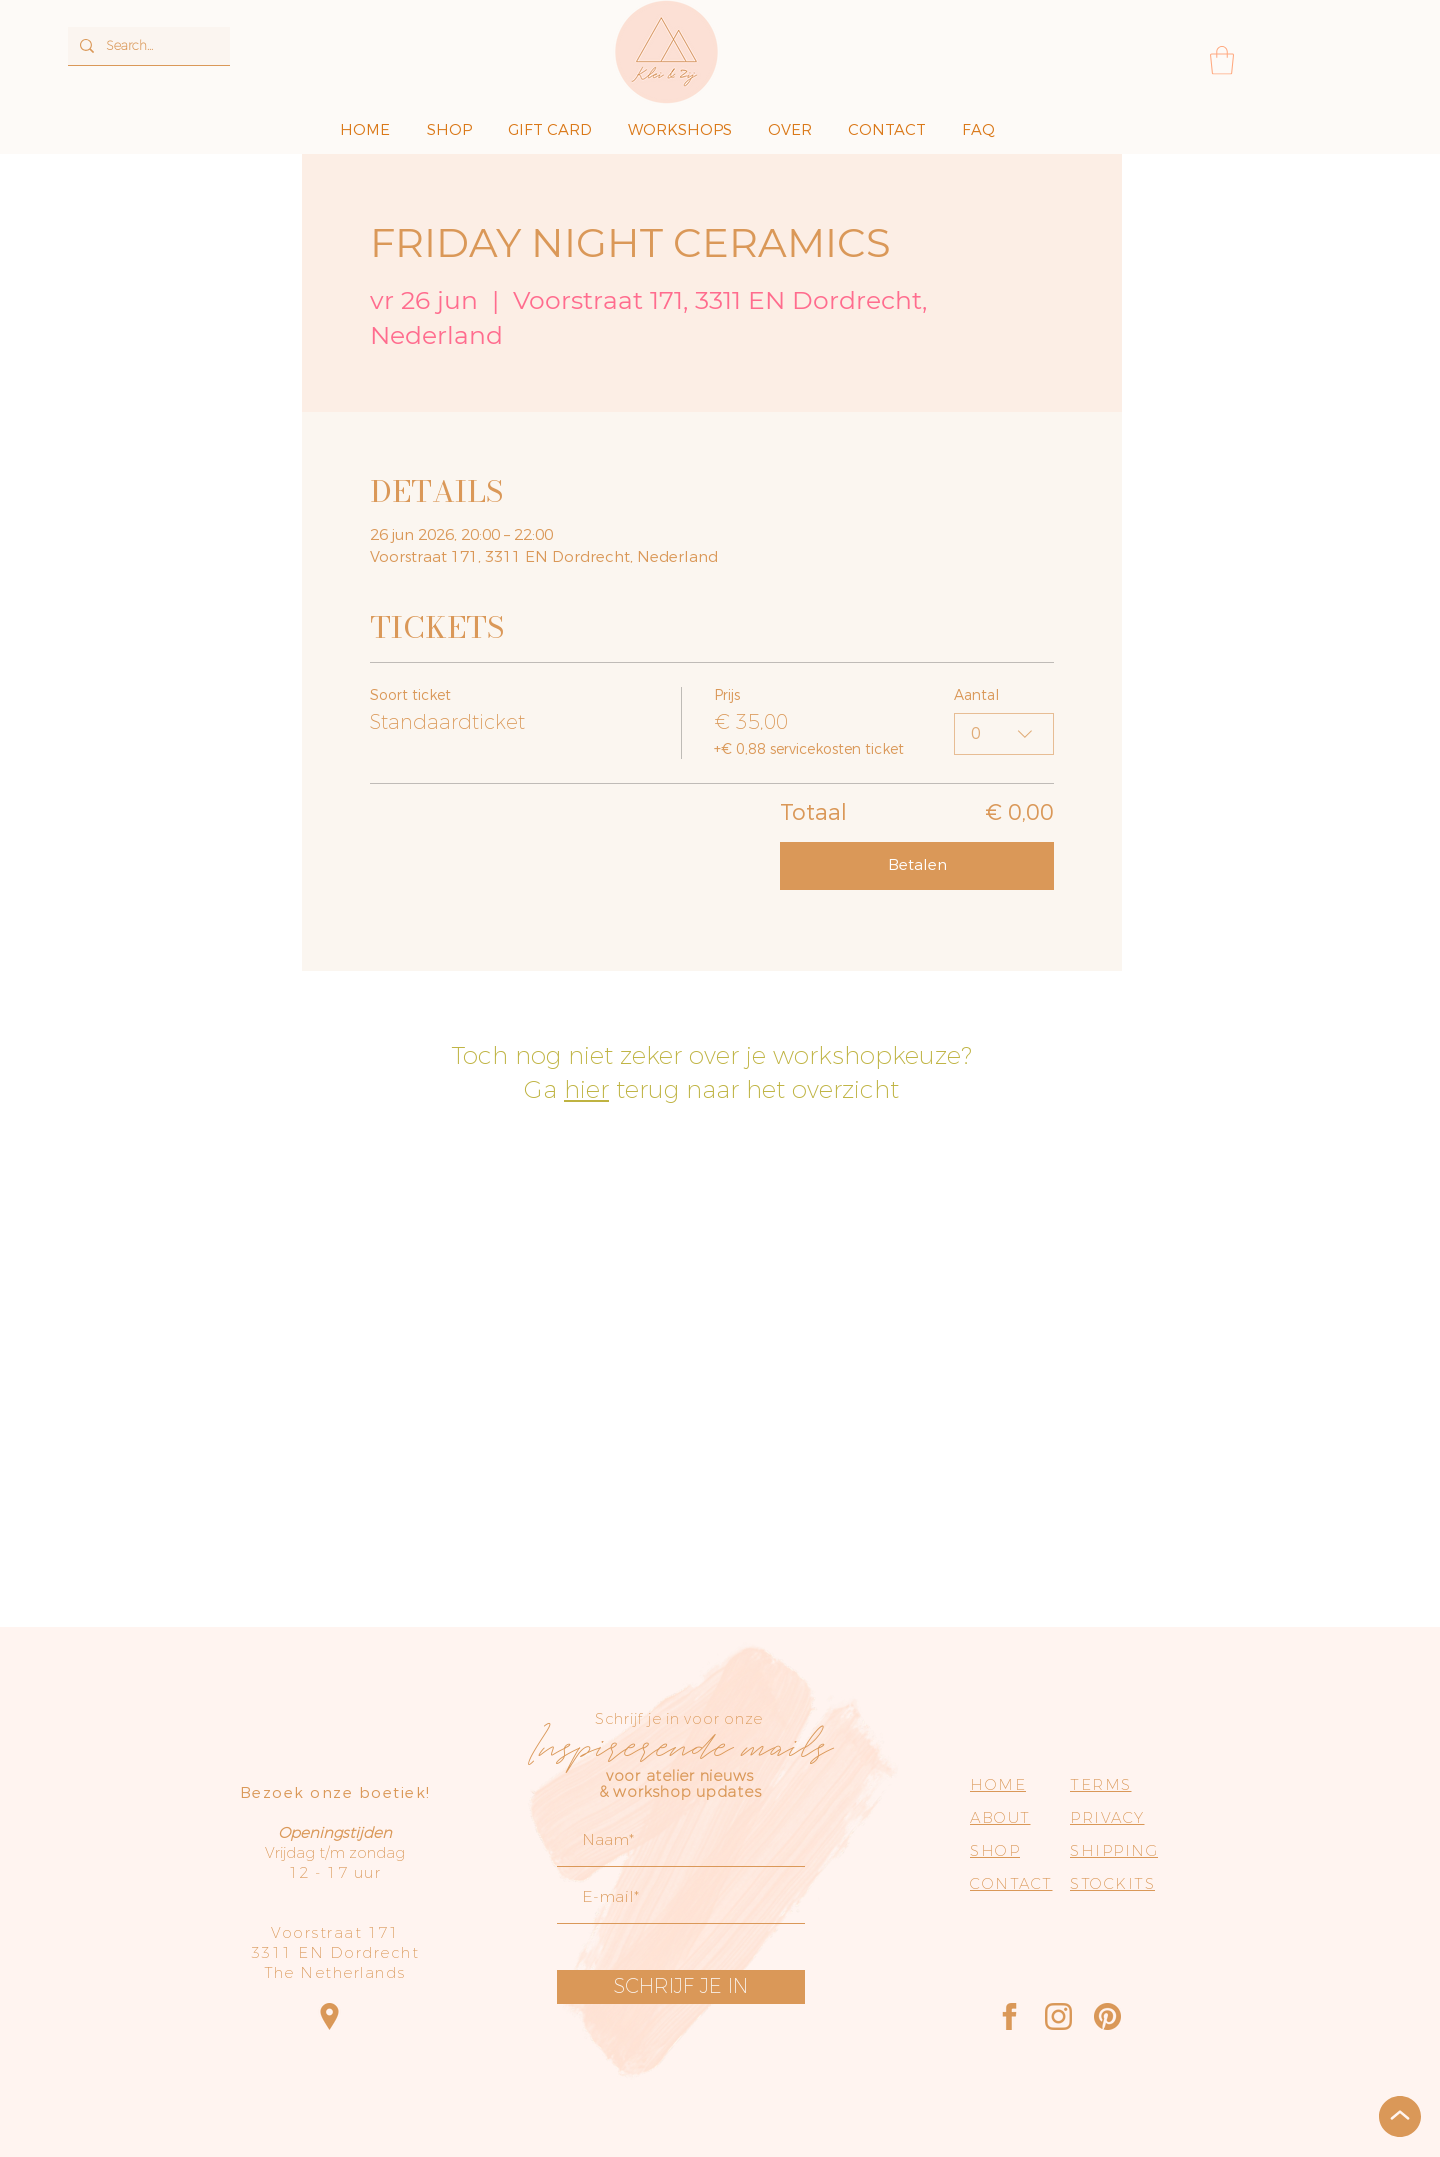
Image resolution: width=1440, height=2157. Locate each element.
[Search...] (147, 46)
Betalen (917, 865)
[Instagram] (1058, 2016)
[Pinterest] (1107, 2016)
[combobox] (1004, 734)
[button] (1222, 60)
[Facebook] (1009, 2016)
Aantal (976, 696)
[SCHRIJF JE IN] (681, 1987)
